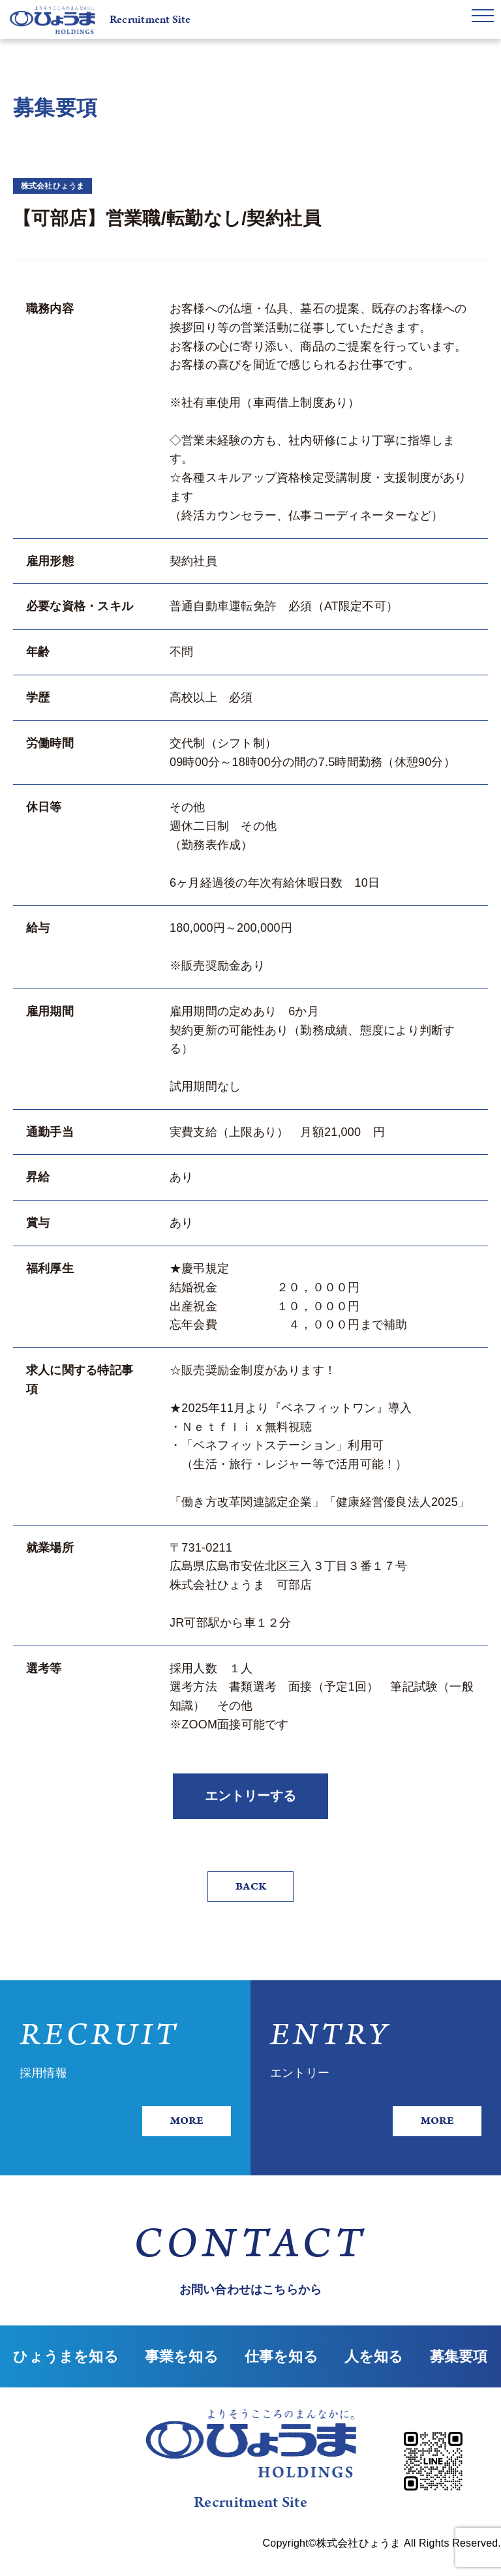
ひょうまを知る (65, 2381)
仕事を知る (281, 2381)
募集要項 (459, 2381)
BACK (250, 1894)
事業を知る (182, 2381)
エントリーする (250, 1800)
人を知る (374, 2381)
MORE (181, 2132)
